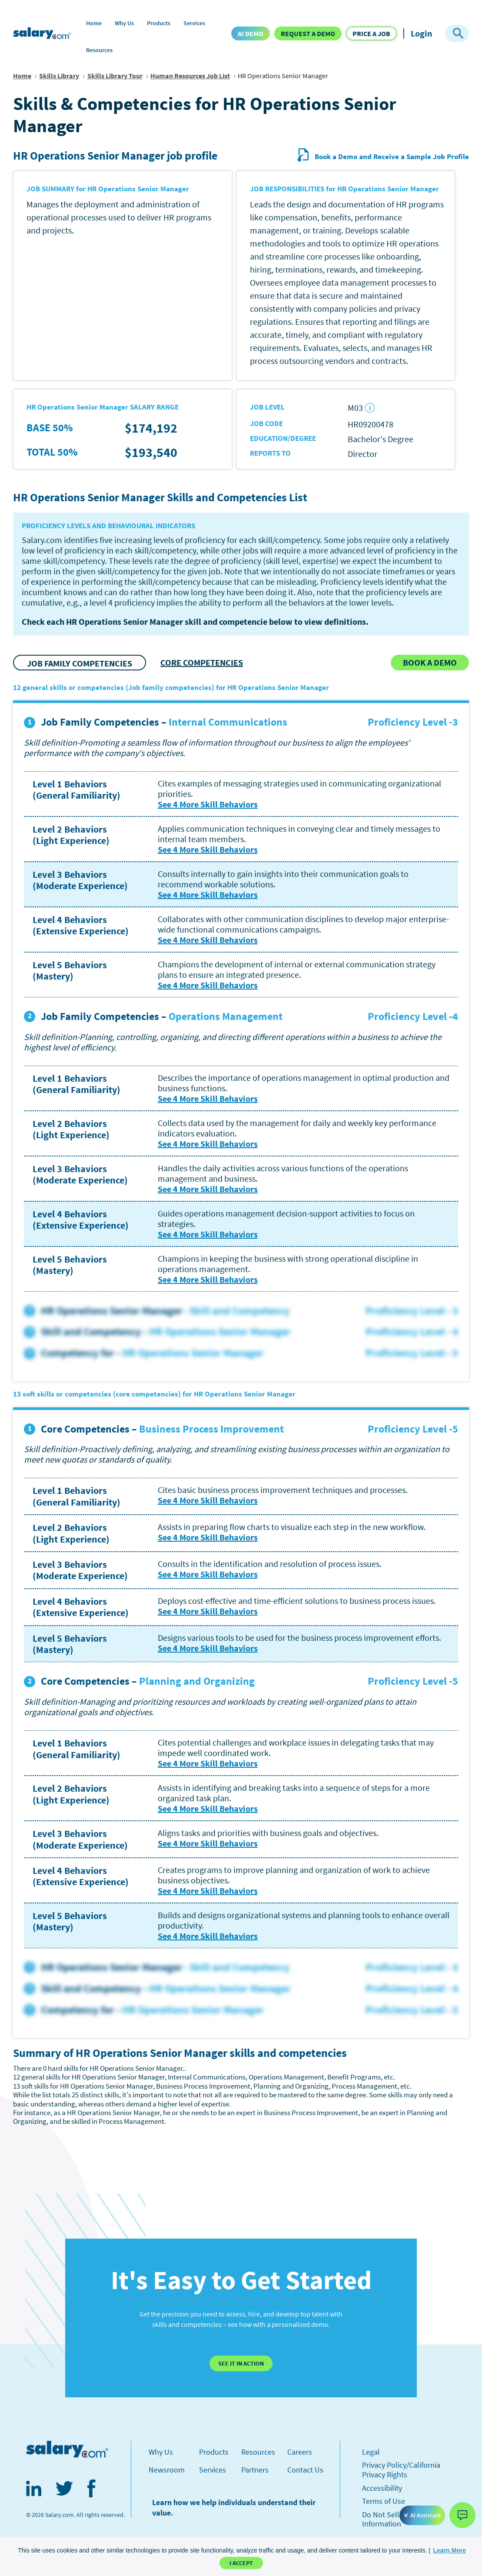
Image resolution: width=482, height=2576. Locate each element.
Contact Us (305, 2470)
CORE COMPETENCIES (201, 662)
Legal (371, 2452)
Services (194, 23)
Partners (255, 2470)
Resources (99, 50)
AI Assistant (422, 2515)
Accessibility (382, 2488)
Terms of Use (383, 2501)
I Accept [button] (241, 2563)
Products (158, 23)
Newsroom (167, 2470)
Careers (299, 2452)
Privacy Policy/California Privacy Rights (401, 2469)
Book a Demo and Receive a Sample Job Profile (383, 156)
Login (421, 33)
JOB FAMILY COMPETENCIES (79, 663)
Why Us (124, 23)
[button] (449, 2550)
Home (94, 23)
